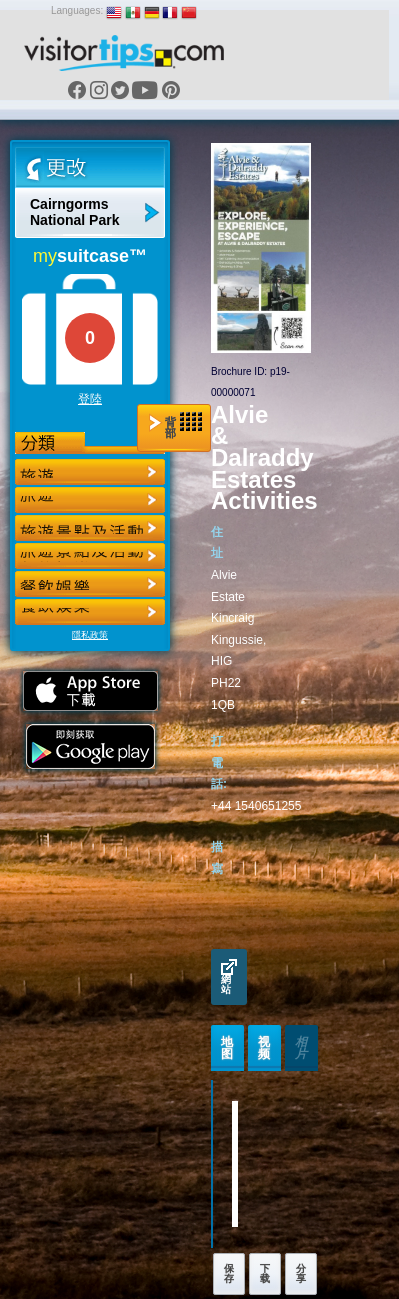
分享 (301, 1273)
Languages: (77, 10)
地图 (227, 1048)
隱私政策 (90, 635)
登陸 (90, 399)
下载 (265, 1273)
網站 (229, 977)
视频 (264, 1048)
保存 (229, 1273)
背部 (175, 425)
